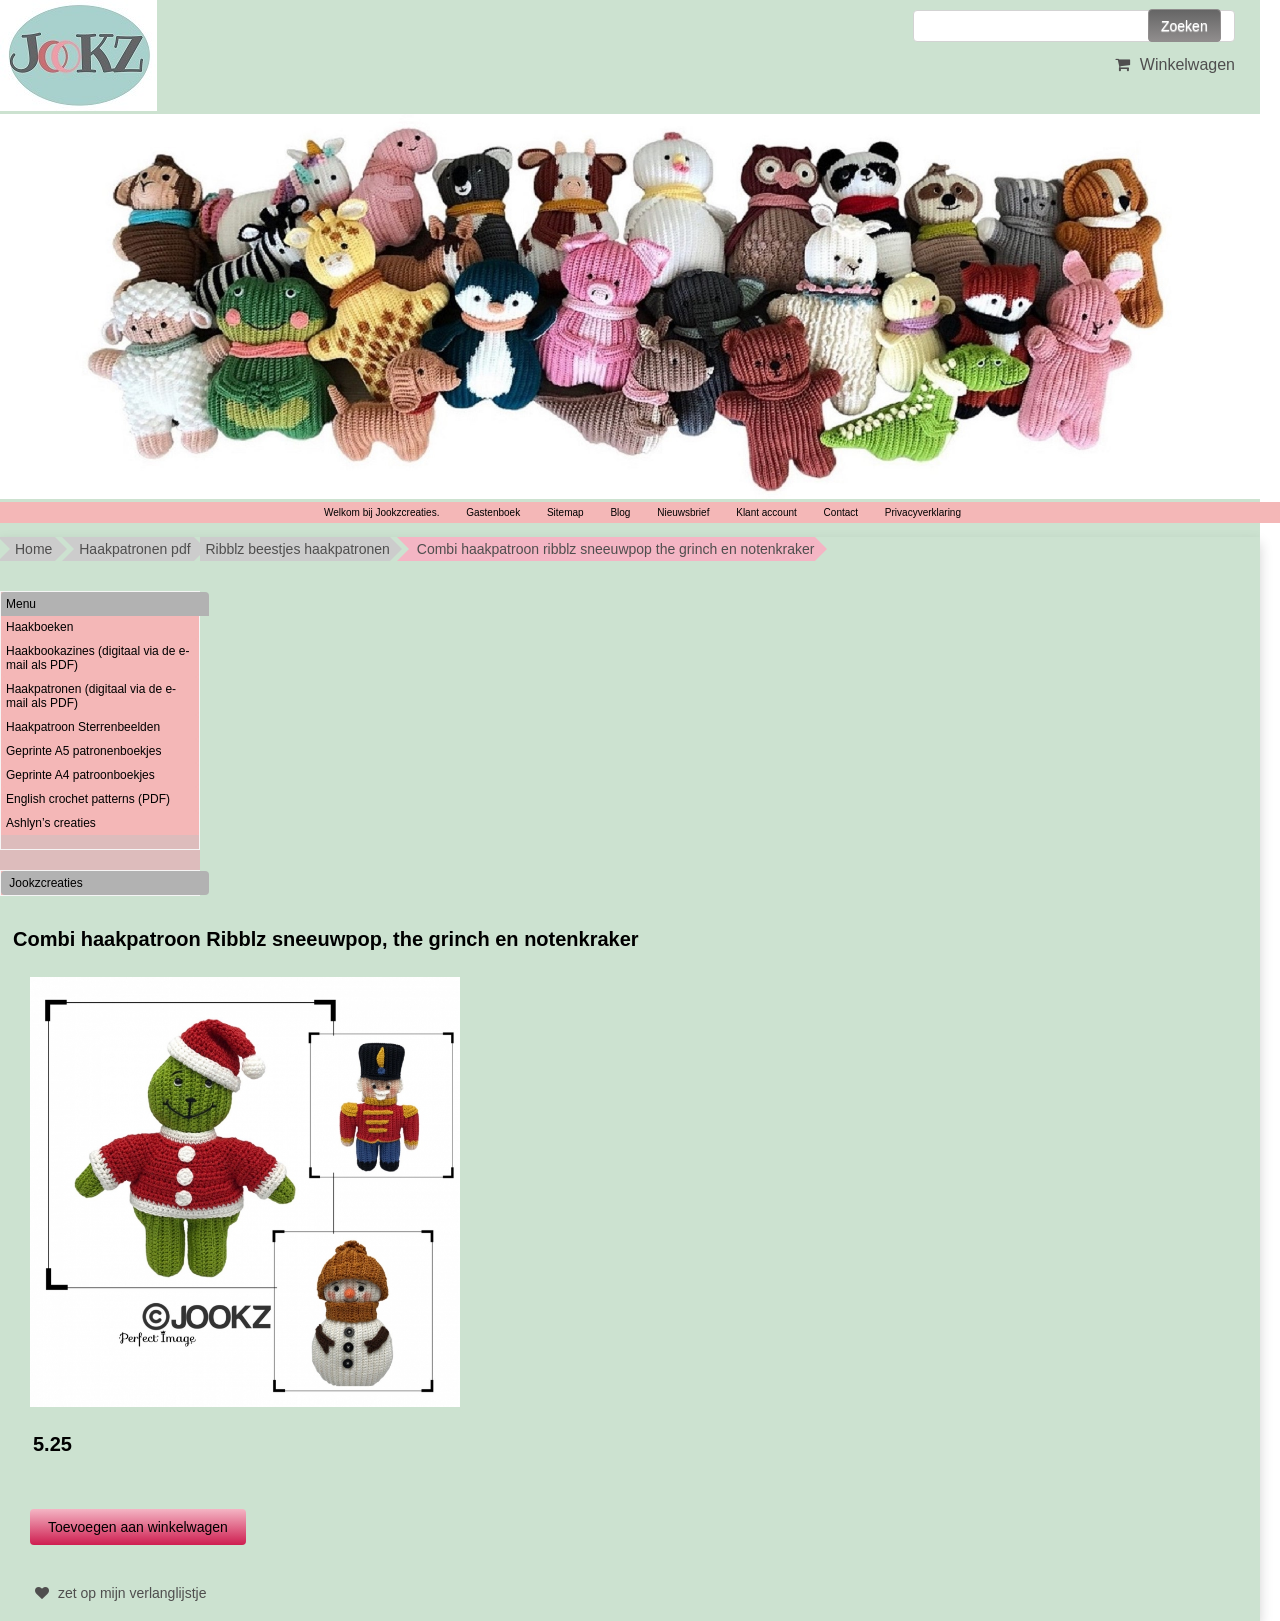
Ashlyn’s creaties (51, 823)
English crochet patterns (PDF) (88, 799)
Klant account (766, 512)
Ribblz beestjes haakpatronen (297, 549)
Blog (620, 512)
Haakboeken (39, 627)
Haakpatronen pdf (134, 549)
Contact (841, 512)
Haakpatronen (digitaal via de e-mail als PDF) (91, 696)
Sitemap (565, 512)
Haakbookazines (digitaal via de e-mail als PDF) (97, 658)
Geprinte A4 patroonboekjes (80, 775)
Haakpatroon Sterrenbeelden (83, 727)
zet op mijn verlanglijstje (118, 1593)
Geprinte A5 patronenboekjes (83, 751)
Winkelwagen (1172, 64)
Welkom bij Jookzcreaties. (381, 512)
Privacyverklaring (923, 512)
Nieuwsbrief (683, 512)
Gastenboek (493, 512)
